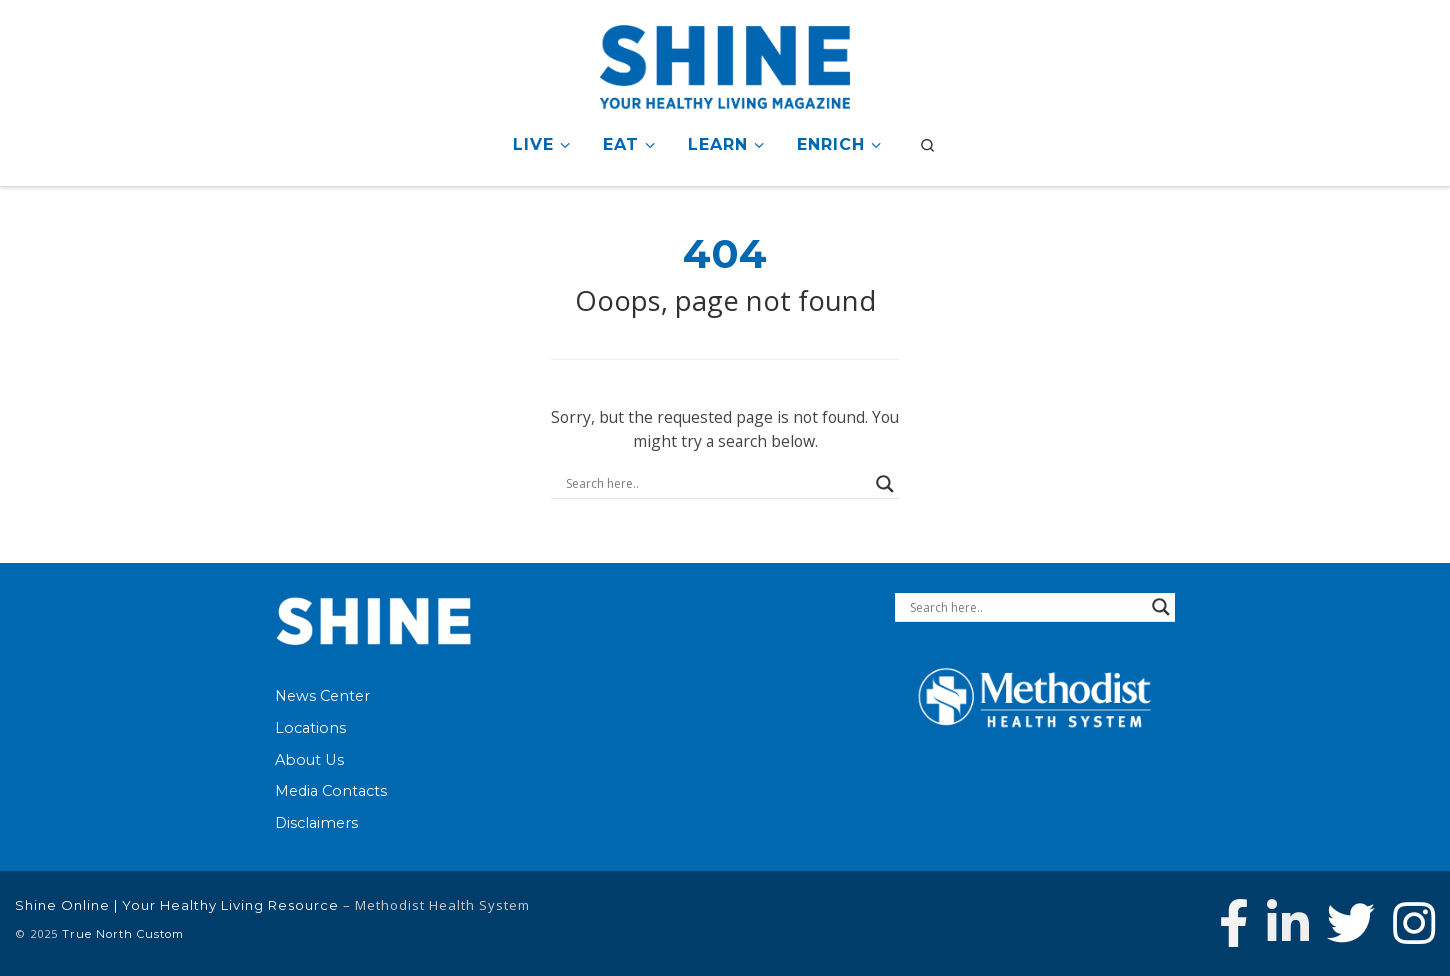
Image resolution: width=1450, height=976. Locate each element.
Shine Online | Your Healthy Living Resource (177, 905)
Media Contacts (331, 791)
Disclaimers (316, 823)
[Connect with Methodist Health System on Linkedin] (1288, 923)
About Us (309, 760)
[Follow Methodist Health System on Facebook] (1234, 923)
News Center (322, 696)
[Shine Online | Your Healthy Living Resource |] (725, 63)
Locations (310, 728)
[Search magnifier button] (885, 484)
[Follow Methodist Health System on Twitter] (1351, 923)
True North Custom (123, 934)
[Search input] (716, 484)
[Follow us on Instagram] (1414, 923)
